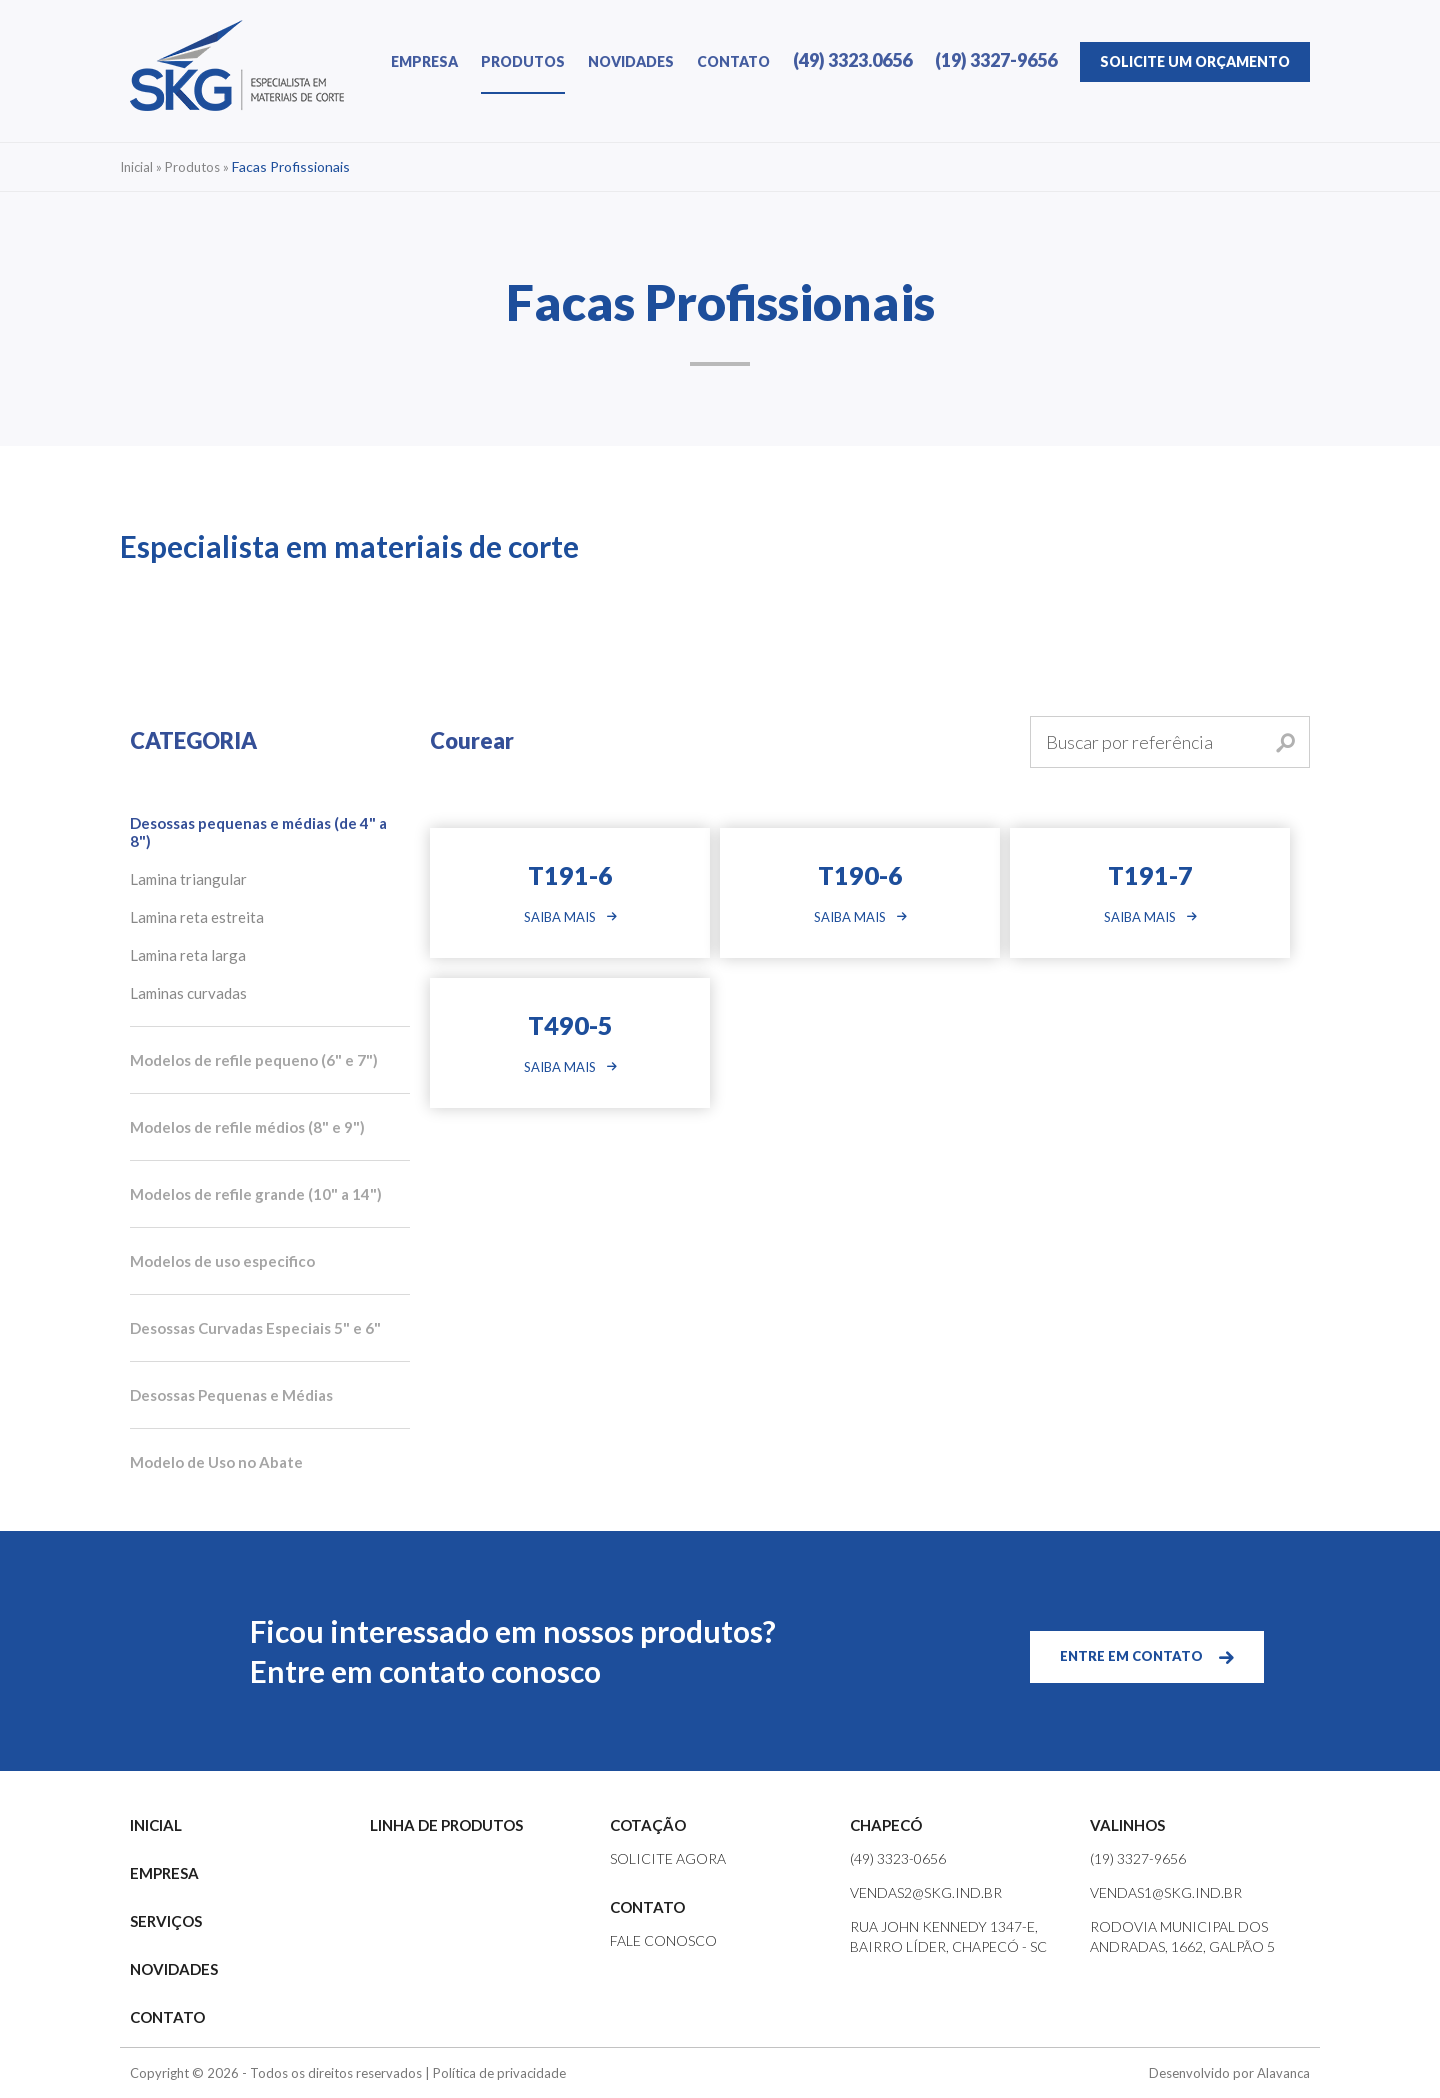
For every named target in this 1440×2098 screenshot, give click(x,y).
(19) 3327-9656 (996, 60)
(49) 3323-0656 (898, 1858)
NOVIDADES (631, 61)
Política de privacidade (499, 2073)
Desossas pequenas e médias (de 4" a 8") (258, 832)
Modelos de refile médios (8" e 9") (247, 1127)
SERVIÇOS (166, 1921)
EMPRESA (424, 61)
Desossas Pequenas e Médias (231, 1395)
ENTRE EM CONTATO (1131, 1656)
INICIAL (156, 1825)
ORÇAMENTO (1195, 61)
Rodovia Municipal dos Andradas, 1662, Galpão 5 (1182, 1936)
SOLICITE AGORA (668, 1858)
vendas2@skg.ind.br (926, 1892)
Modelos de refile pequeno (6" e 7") (254, 1060)
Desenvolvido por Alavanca (1229, 2073)
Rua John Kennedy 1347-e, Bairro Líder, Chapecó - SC (948, 1936)
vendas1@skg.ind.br (1166, 1892)
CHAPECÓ (886, 1825)
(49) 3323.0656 (852, 60)
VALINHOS (1127, 1825)
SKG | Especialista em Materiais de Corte (237, 66)
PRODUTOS (523, 61)
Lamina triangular (188, 879)
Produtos (192, 167)
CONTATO (733, 61)
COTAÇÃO (648, 1825)
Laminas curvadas (188, 993)
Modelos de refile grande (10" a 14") (256, 1194)
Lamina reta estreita (197, 917)
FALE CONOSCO (663, 1940)
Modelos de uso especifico (222, 1261)
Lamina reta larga (188, 955)
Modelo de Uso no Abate (216, 1462)
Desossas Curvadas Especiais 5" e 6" (255, 1328)
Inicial (136, 167)
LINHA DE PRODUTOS (446, 1825)
